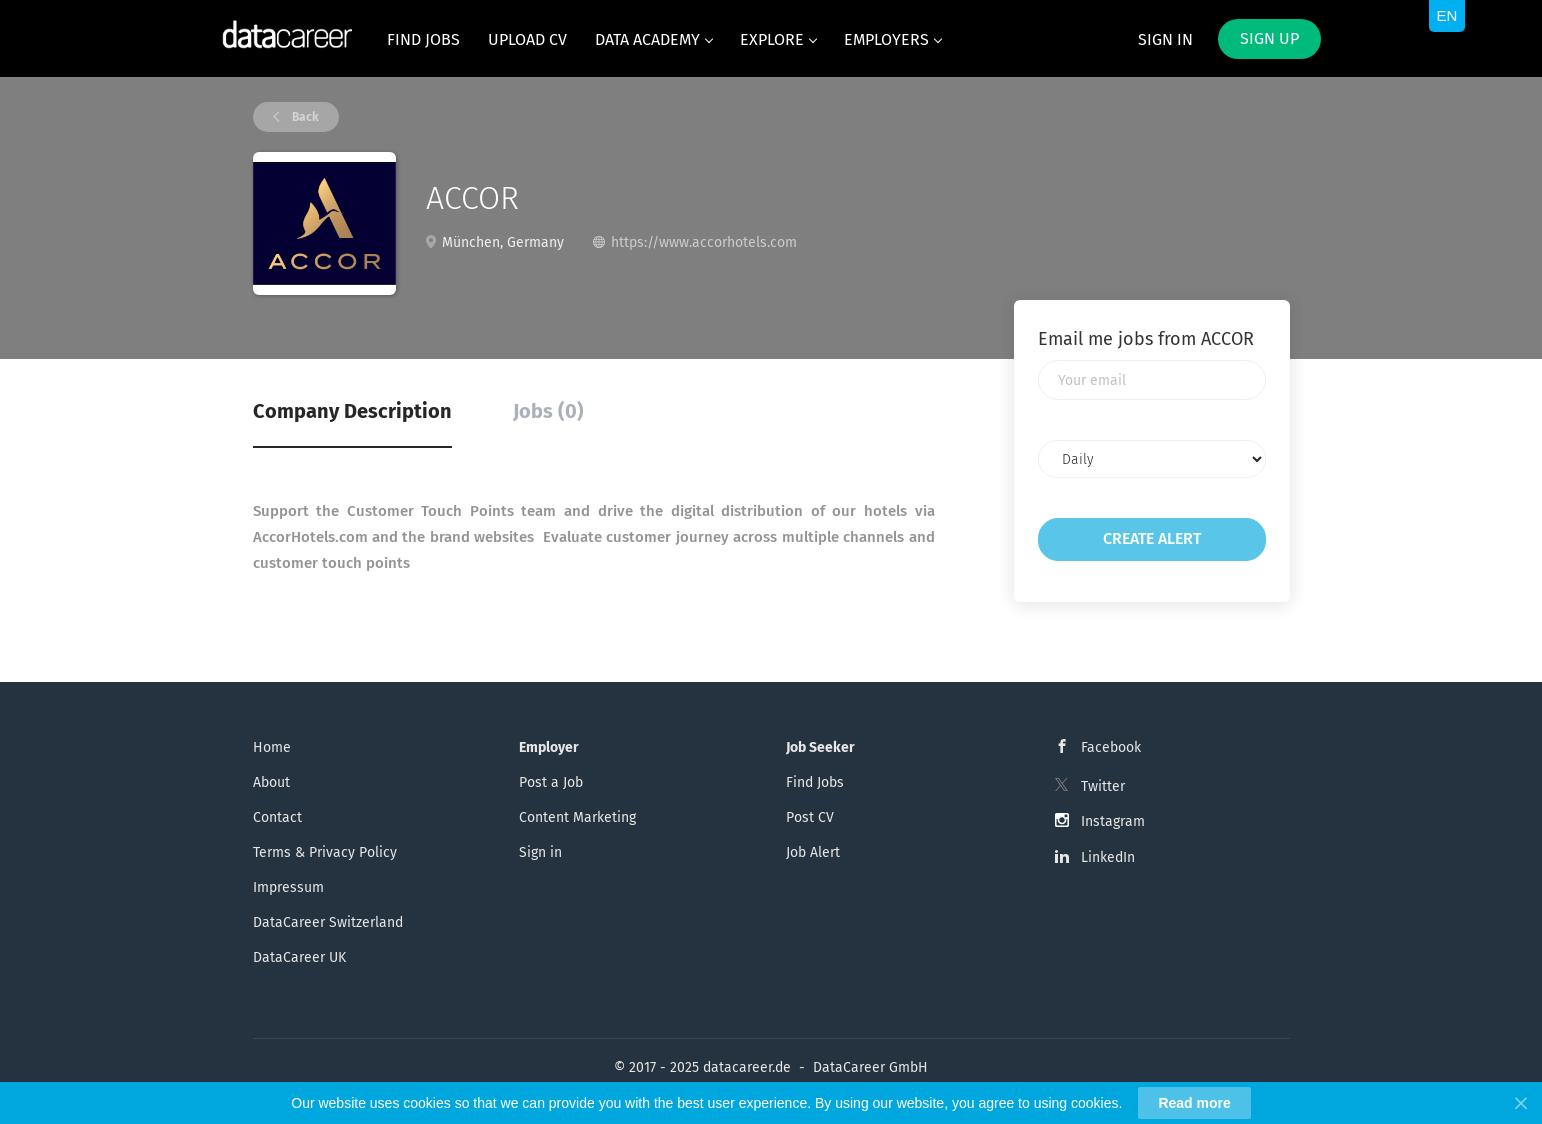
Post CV (810, 817)
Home (272, 747)
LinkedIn (1108, 857)
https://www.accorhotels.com (704, 242)
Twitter (1103, 786)
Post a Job (551, 782)
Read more (1194, 1103)
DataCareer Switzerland (328, 922)
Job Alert (813, 852)
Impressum (288, 887)
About (271, 782)
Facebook (1111, 747)
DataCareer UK (299, 957)
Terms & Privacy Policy (325, 852)
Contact (277, 817)
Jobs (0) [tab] (548, 411)
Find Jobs (815, 782)
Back (304, 117)
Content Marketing (577, 817)
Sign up (1269, 38)
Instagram (1113, 821)
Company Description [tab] (352, 411)
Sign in (1165, 39)
